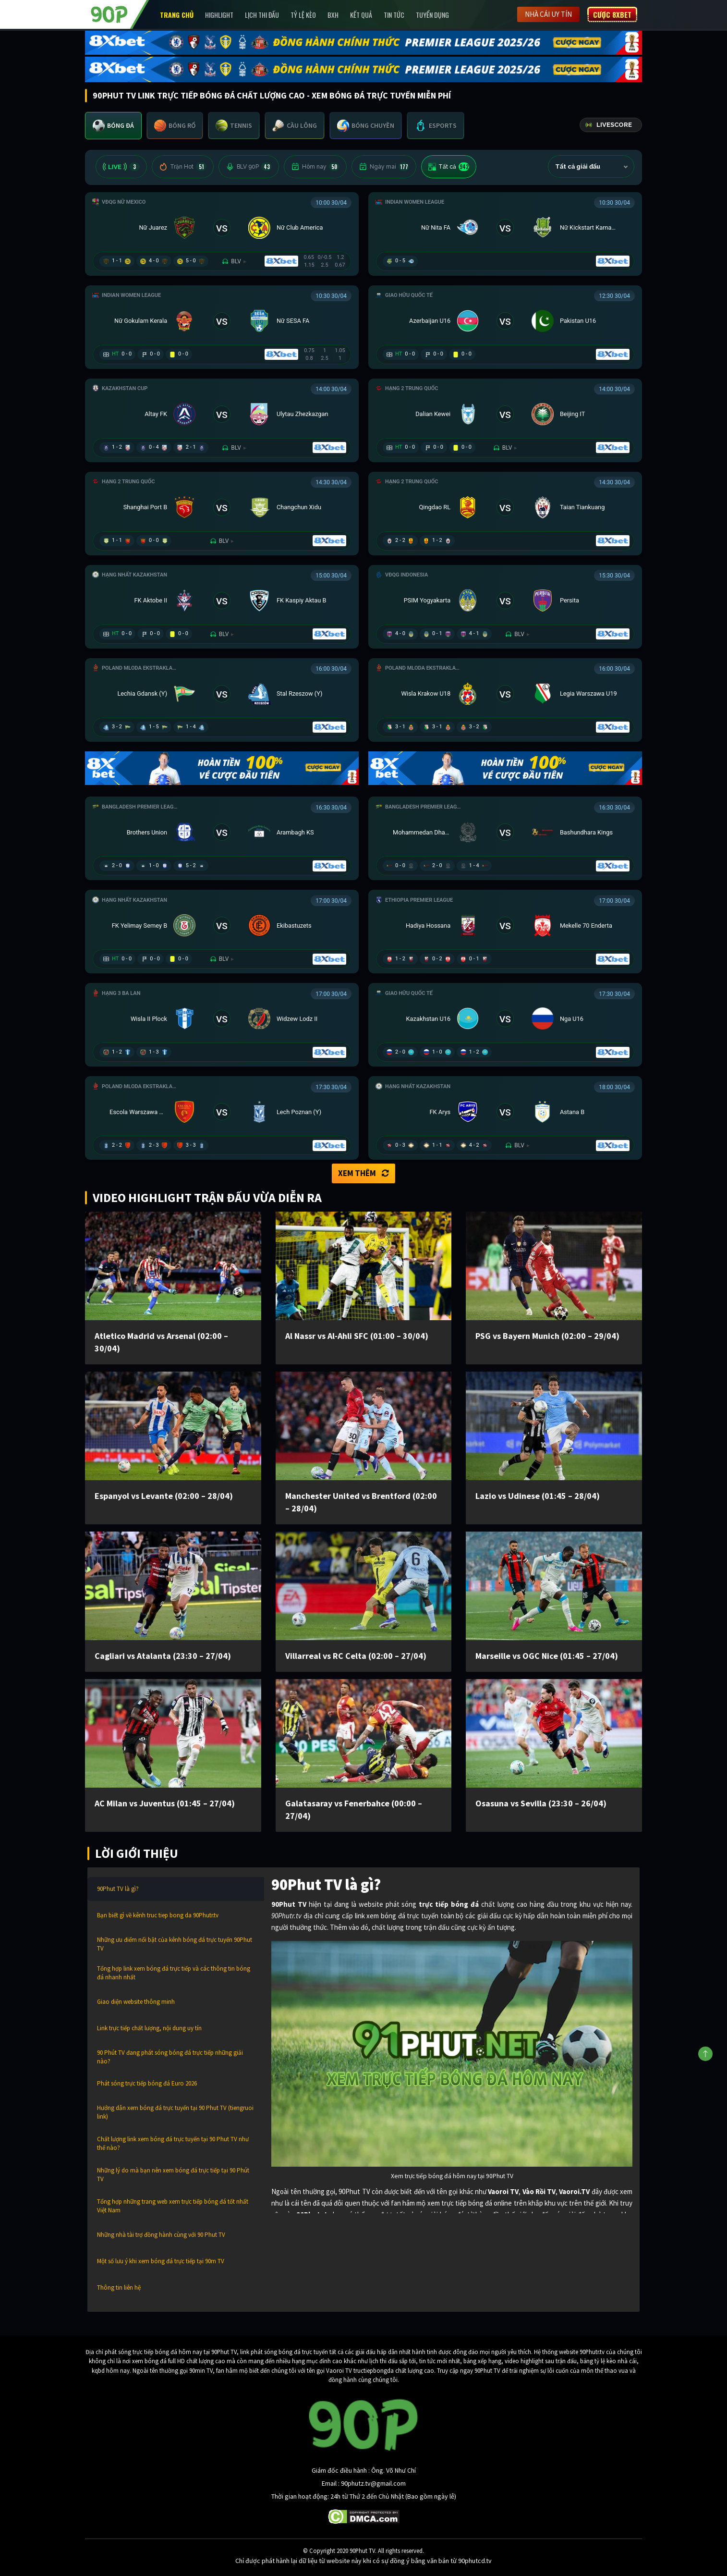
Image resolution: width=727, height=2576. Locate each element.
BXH (333, 15)
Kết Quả (361, 15)
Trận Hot (182, 166)
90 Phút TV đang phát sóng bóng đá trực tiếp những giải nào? (170, 2057)
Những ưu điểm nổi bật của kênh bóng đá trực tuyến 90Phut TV (174, 1944)
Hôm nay (315, 166)
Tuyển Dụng (432, 15)
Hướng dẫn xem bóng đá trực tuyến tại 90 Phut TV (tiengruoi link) (175, 2112)
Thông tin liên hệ (119, 2287)
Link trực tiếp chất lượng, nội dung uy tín (149, 2028)
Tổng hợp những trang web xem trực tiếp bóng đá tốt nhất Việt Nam (172, 2205)
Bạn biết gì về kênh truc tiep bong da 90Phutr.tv (157, 1915)
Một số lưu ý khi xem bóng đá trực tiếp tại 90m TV (160, 2261)
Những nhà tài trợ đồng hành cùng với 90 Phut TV (161, 2235)
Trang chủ (177, 15)
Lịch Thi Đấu (262, 15)
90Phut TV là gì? (118, 1889)
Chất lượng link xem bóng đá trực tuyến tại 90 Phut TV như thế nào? (173, 2143)
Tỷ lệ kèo (303, 15)
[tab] (113, 125)
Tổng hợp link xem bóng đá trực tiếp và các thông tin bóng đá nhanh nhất (173, 1972)
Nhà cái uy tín (548, 14)
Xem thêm (363, 1173)
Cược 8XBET (612, 14)
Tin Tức (394, 15)
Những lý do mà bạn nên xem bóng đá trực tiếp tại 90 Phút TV (173, 2174)
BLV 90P (249, 166)
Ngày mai (384, 166)
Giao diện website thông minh (136, 2002)
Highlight (219, 15)
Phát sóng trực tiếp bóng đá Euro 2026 (147, 2083)
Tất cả (448, 166)
